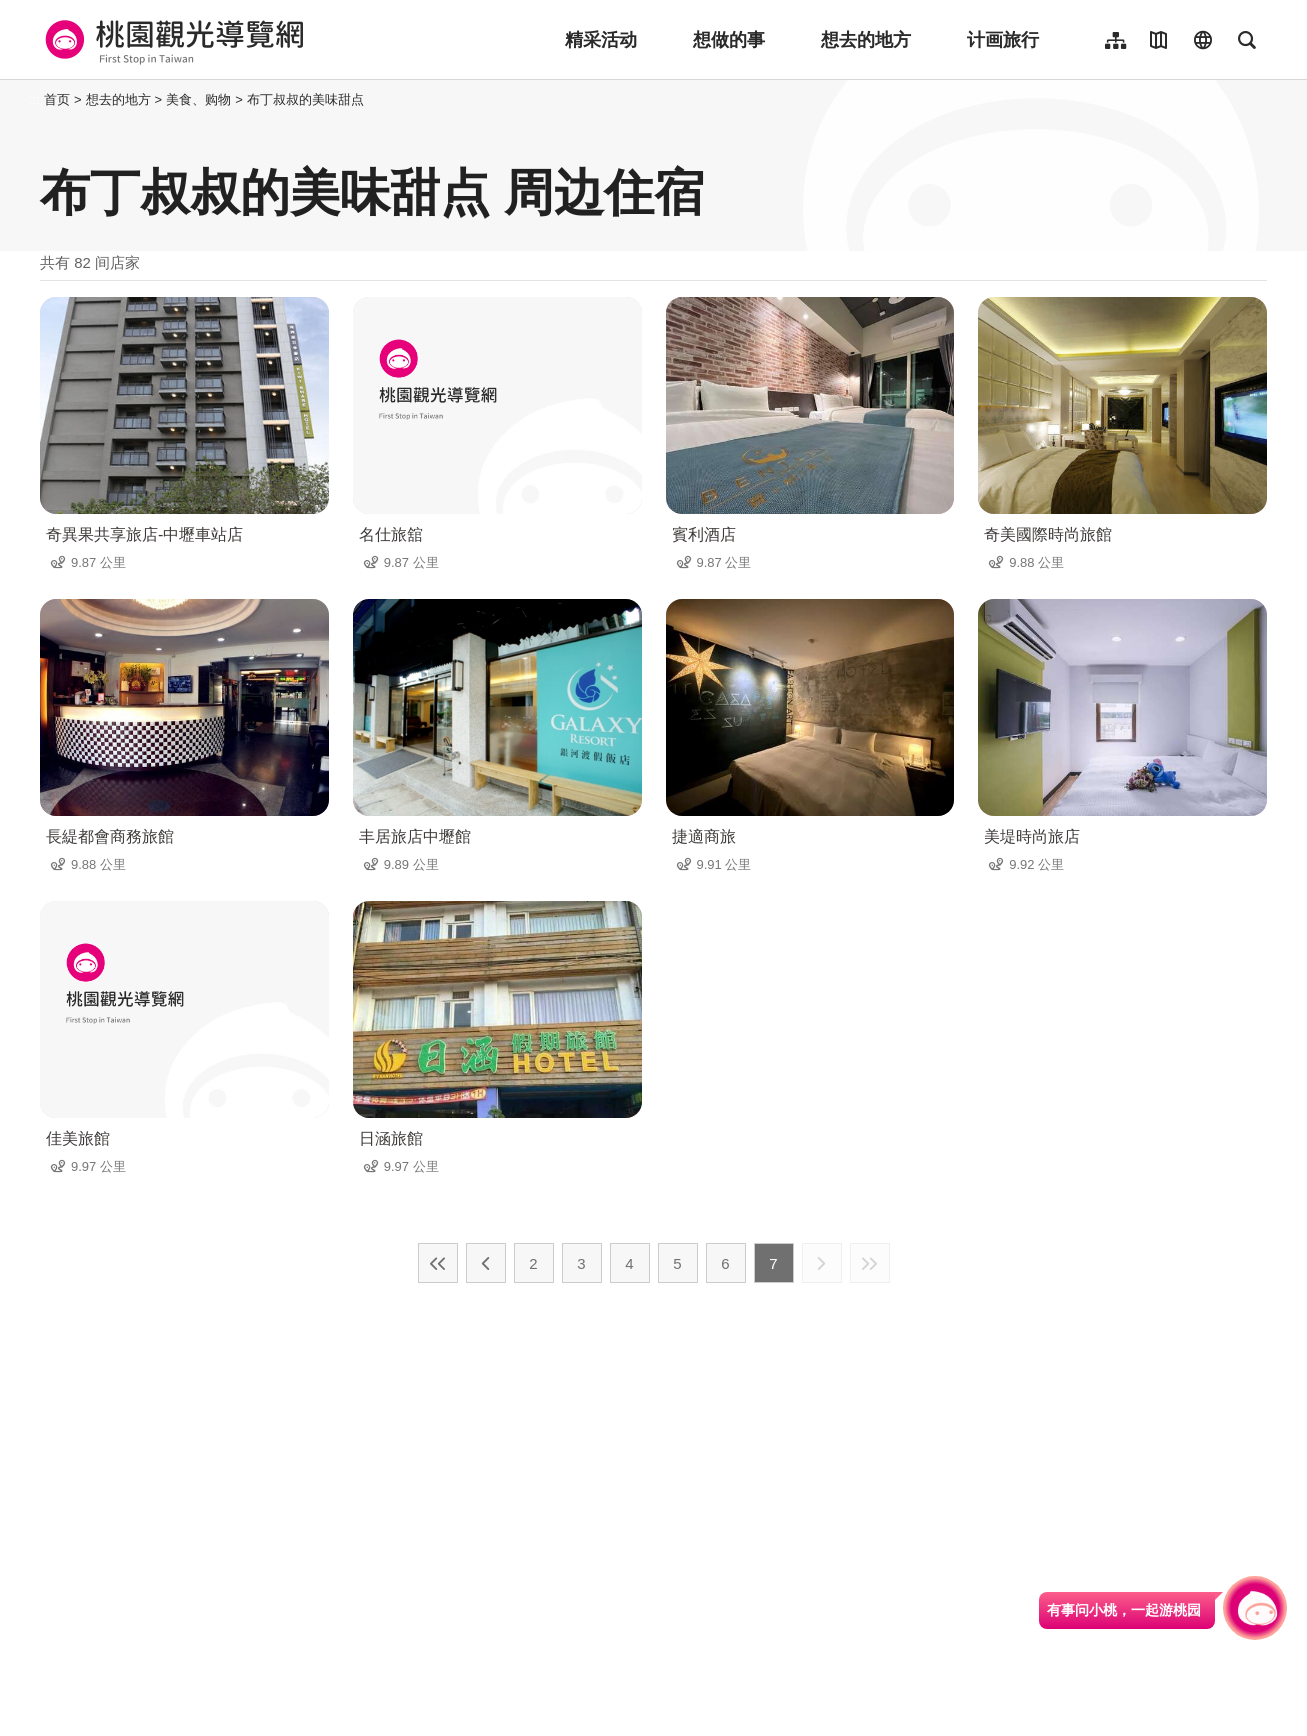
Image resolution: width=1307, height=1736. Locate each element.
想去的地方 (866, 40)
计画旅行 (1003, 40)
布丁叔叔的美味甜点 (305, 99)
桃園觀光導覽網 (171, 40)
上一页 (486, 1263)
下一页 (822, 1263)
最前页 (438, 1263)
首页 (57, 99)
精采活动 (601, 40)
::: (34, 99)
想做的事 (729, 40)
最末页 (870, 1263)
